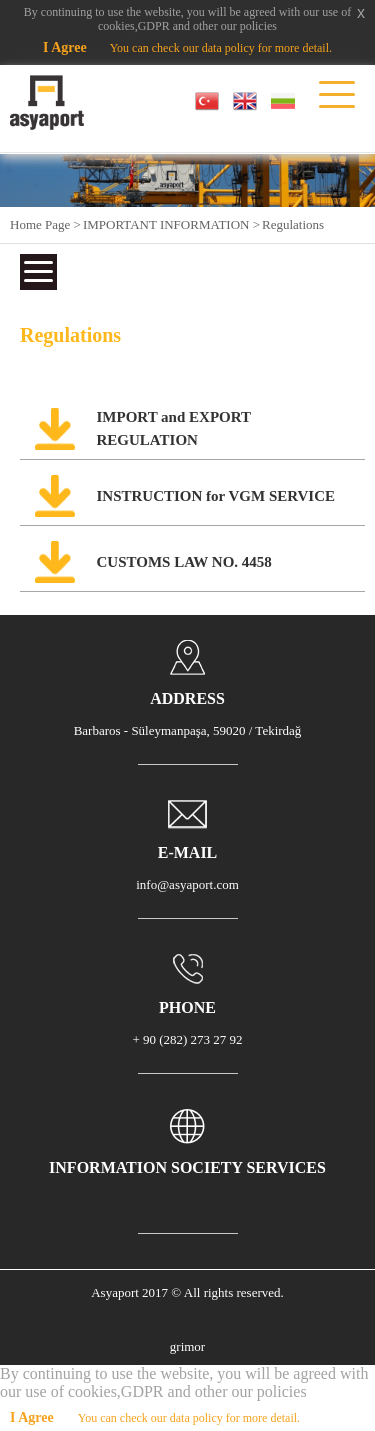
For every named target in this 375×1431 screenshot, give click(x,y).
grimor (187, 1346)
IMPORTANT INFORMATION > (171, 224)
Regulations (293, 224)
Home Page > (45, 224)
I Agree (65, 47)
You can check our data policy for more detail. (221, 48)
